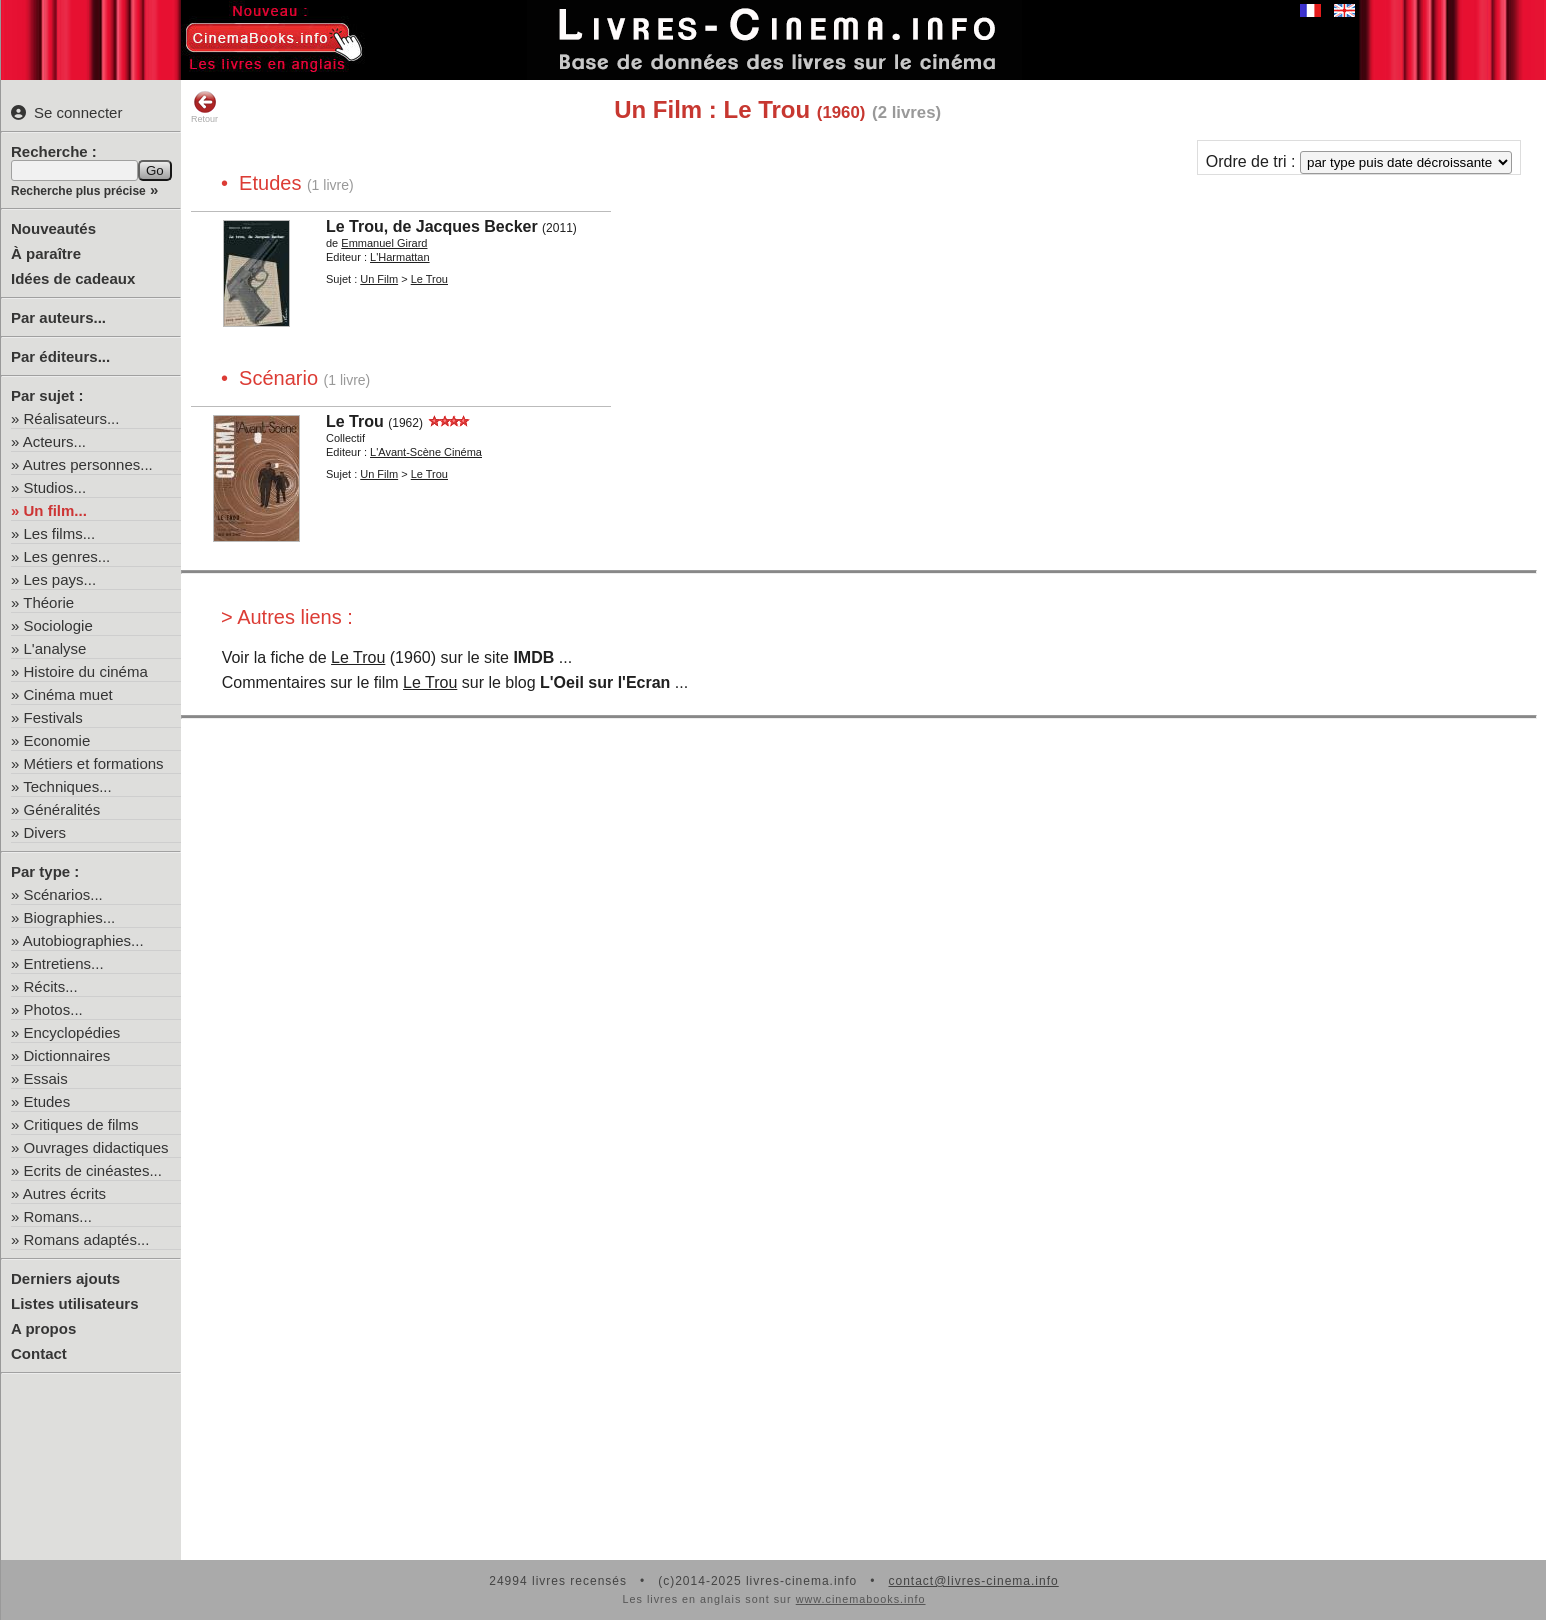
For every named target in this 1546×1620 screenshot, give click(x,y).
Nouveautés (53, 228)
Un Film (379, 279)
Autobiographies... (83, 940)
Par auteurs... (58, 317)
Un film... (55, 510)
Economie (57, 740)
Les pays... (60, 579)
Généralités (62, 809)
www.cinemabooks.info (861, 1599)
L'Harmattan (400, 257)
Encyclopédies (72, 1032)
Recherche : (54, 151)
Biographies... (70, 917)
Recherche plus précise (78, 191)
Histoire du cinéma (86, 671)
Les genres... (67, 556)
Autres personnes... (88, 464)
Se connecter (66, 112)
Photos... (53, 1009)
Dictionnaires (67, 1055)
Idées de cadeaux (73, 278)
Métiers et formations (94, 763)
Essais (46, 1078)
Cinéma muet (68, 694)
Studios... (55, 487)
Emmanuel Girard (384, 243)
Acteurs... (54, 441)
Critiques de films (81, 1124)
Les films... (60, 533)
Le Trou (429, 279)
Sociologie (58, 625)
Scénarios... (63, 894)
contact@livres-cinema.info (973, 1581)
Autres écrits (64, 1193)
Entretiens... (64, 963)
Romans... (58, 1216)
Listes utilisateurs (75, 1303)
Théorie (48, 602)
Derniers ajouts (65, 1278)
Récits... (51, 986)
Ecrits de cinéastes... (93, 1170)
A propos (43, 1328)
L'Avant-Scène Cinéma (426, 452)
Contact (39, 1353)
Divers (45, 832)
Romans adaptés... (87, 1239)
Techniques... (67, 786)
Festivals (53, 717)
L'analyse (55, 648)
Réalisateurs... (72, 418)
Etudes (47, 1101)
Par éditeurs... (60, 356)
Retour (204, 107)
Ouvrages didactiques (96, 1147)
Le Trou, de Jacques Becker (432, 226)
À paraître (46, 253)
